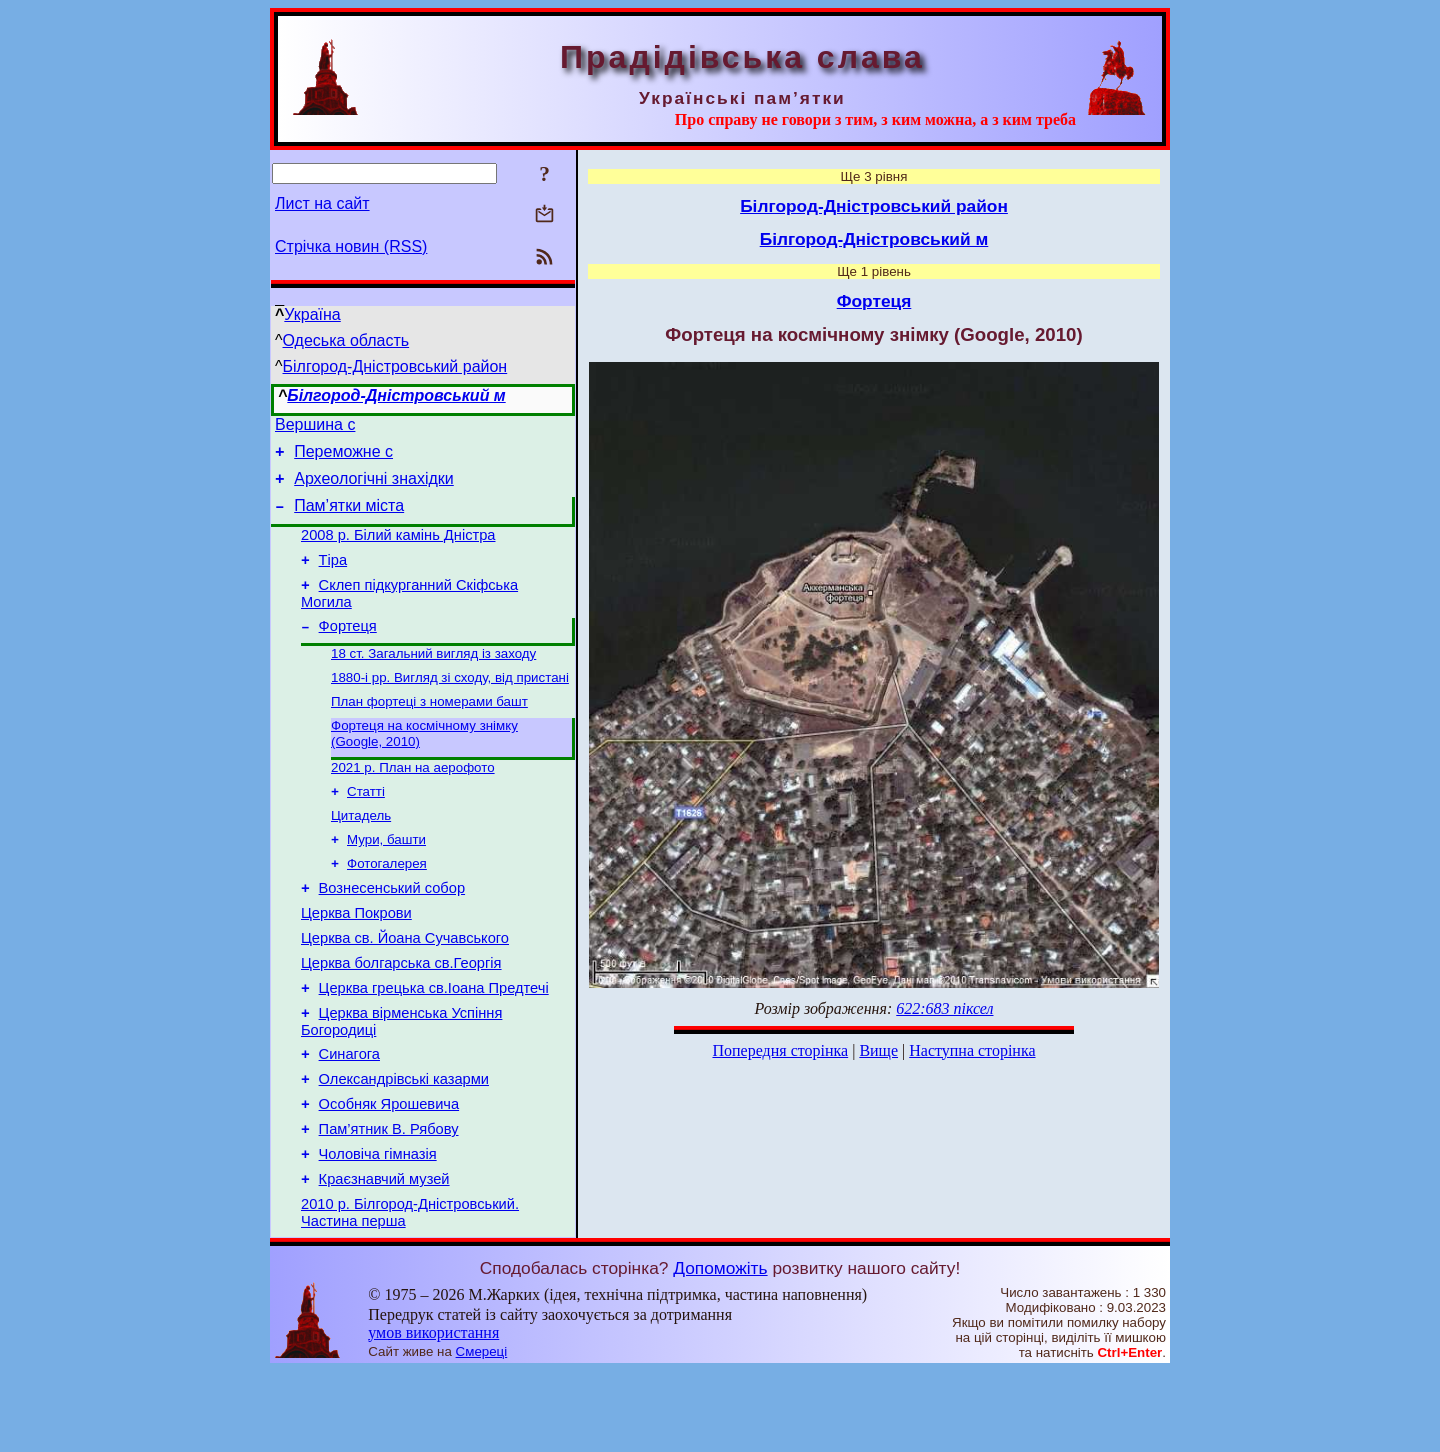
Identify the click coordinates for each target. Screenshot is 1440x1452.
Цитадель (361, 853)
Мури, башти (386, 879)
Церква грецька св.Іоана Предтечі (434, 1045)
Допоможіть (720, 1349)
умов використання (433, 1413)
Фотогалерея (387, 905)
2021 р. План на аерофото (413, 801)
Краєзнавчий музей (384, 1257)
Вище (878, 1050)
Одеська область (346, 340)
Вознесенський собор (392, 933)
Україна (312, 314)
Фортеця (348, 650)
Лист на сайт (322, 203)
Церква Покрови (356, 961)
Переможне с (343, 457)
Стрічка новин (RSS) (351, 246)
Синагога (349, 1117)
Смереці (482, 1432)
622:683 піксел (944, 1008)
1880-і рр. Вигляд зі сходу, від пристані (450, 705)
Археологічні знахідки (374, 487)
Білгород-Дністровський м (396, 395)
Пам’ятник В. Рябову (389, 1201)
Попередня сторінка (780, 1050)
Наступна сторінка (972, 1050)
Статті (366, 827)
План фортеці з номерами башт (429, 731)
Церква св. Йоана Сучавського (405, 989)
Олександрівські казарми (404, 1145)
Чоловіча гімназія (378, 1229)
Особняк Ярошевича (389, 1173)
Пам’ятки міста (349, 517)
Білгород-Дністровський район (395, 366)
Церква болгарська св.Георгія (401, 1017)
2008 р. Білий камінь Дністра (398, 550)
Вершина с (315, 427)
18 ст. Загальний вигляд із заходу (433, 679)
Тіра (333, 578)
